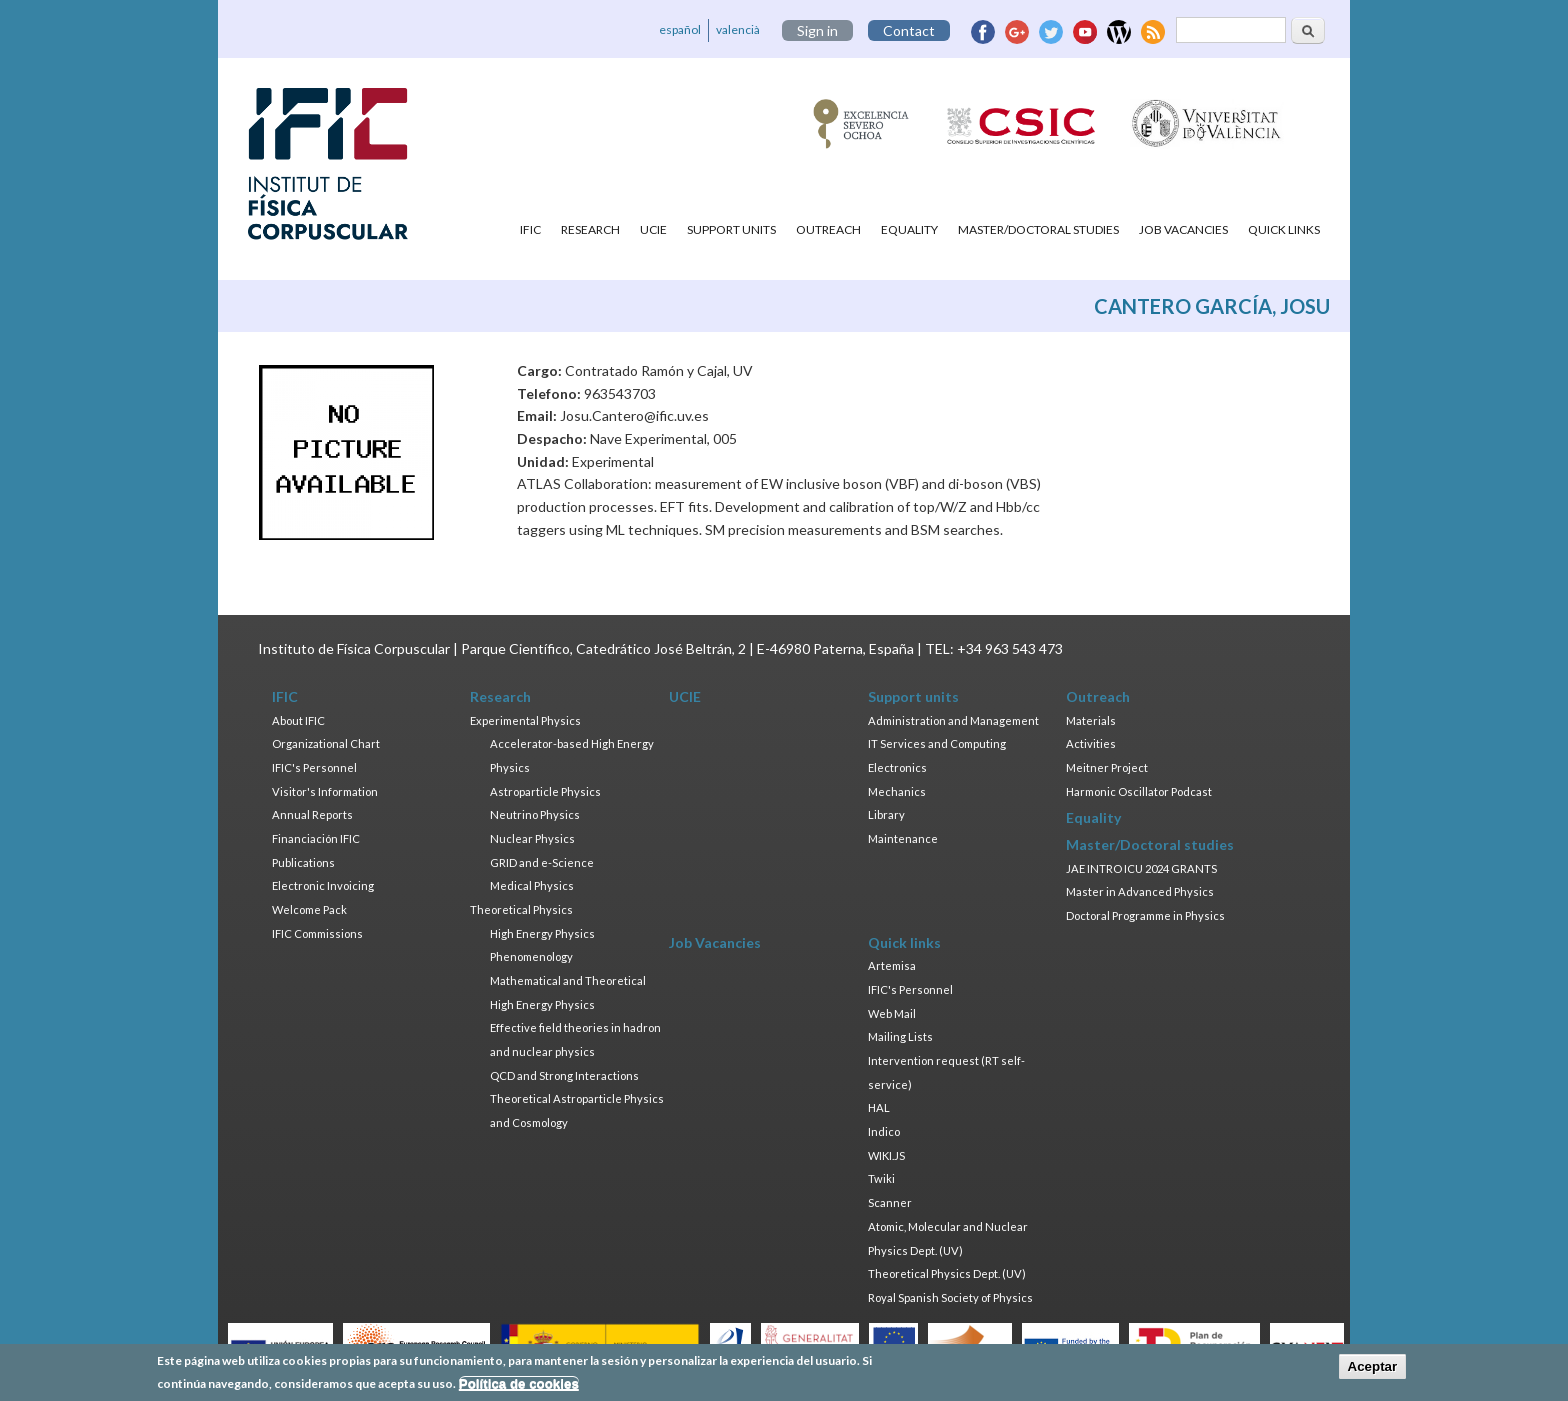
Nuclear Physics (532, 838)
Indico (884, 1131)
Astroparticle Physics (545, 791)
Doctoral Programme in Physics (1145, 915)
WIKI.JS (886, 1155)
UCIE (653, 229)
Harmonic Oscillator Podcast (1139, 791)
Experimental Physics (525, 720)
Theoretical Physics (521, 909)
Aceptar (1373, 1366)
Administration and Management (953, 720)
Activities (1091, 743)
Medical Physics (532, 885)
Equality (909, 229)
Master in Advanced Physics (1140, 891)
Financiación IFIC (316, 838)
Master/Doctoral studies (1038, 229)
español (680, 29)
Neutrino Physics (535, 814)
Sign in (817, 30)
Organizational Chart (326, 743)
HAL (879, 1107)
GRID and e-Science (542, 862)
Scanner (890, 1202)
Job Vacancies (1183, 229)
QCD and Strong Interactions (564, 1075)
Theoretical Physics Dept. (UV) (947, 1273)
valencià (738, 29)
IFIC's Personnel (314, 767)
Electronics (897, 767)
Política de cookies (519, 1383)
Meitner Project (1107, 767)
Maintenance (903, 838)
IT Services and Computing (937, 743)
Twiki (881, 1178)
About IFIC (298, 720)
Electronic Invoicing (323, 885)
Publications (303, 862)
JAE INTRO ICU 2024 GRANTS (1141, 868)
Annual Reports (312, 814)
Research (590, 229)
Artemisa (892, 965)
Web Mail (892, 1013)
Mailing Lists (900, 1036)
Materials (1091, 720)
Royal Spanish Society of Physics (950, 1297)
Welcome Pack (309, 909)
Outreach (828, 229)
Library (886, 814)
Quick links (1284, 229)
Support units (731, 229)
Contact (909, 30)
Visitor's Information (325, 791)
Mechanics (897, 791)
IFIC (530, 229)
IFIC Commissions (317, 933)
